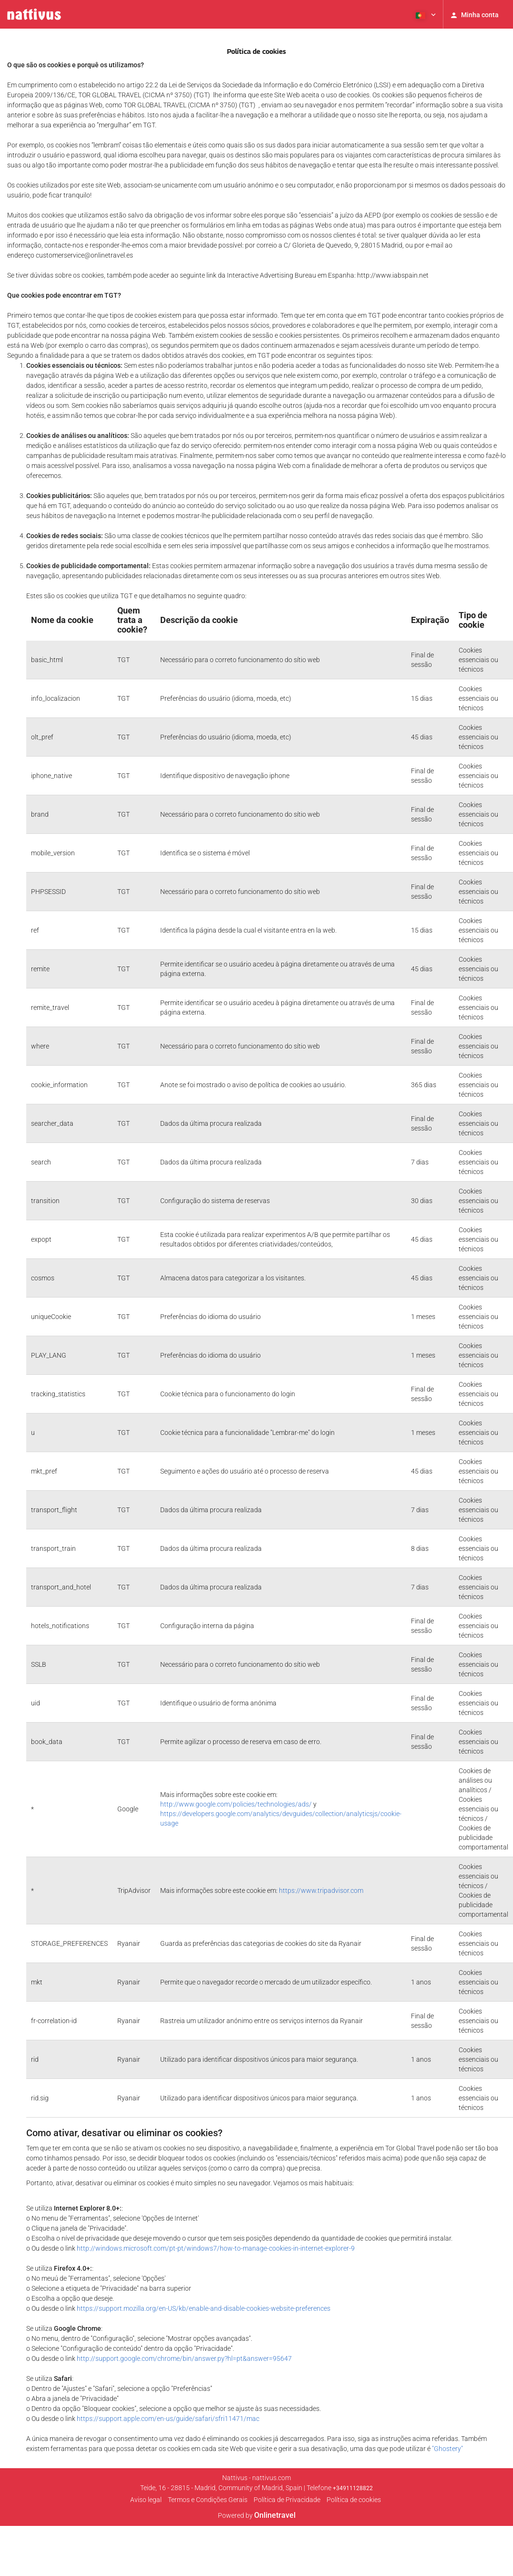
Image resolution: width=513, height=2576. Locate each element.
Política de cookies (354, 2499)
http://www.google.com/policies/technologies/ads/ (236, 1804)
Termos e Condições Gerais (207, 2499)
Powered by (257, 2515)
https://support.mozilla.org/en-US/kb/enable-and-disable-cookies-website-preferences (203, 2308)
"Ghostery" (447, 2448)
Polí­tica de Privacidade (287, 2499)
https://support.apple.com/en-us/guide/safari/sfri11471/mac (168, 2418)
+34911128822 (353, 2488)
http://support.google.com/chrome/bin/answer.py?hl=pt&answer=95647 (184, 2358)
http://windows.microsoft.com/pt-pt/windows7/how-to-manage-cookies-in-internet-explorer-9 (216, 2248)
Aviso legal (146, 2499)
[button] (425, 14)
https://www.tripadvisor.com (321, 1890)
